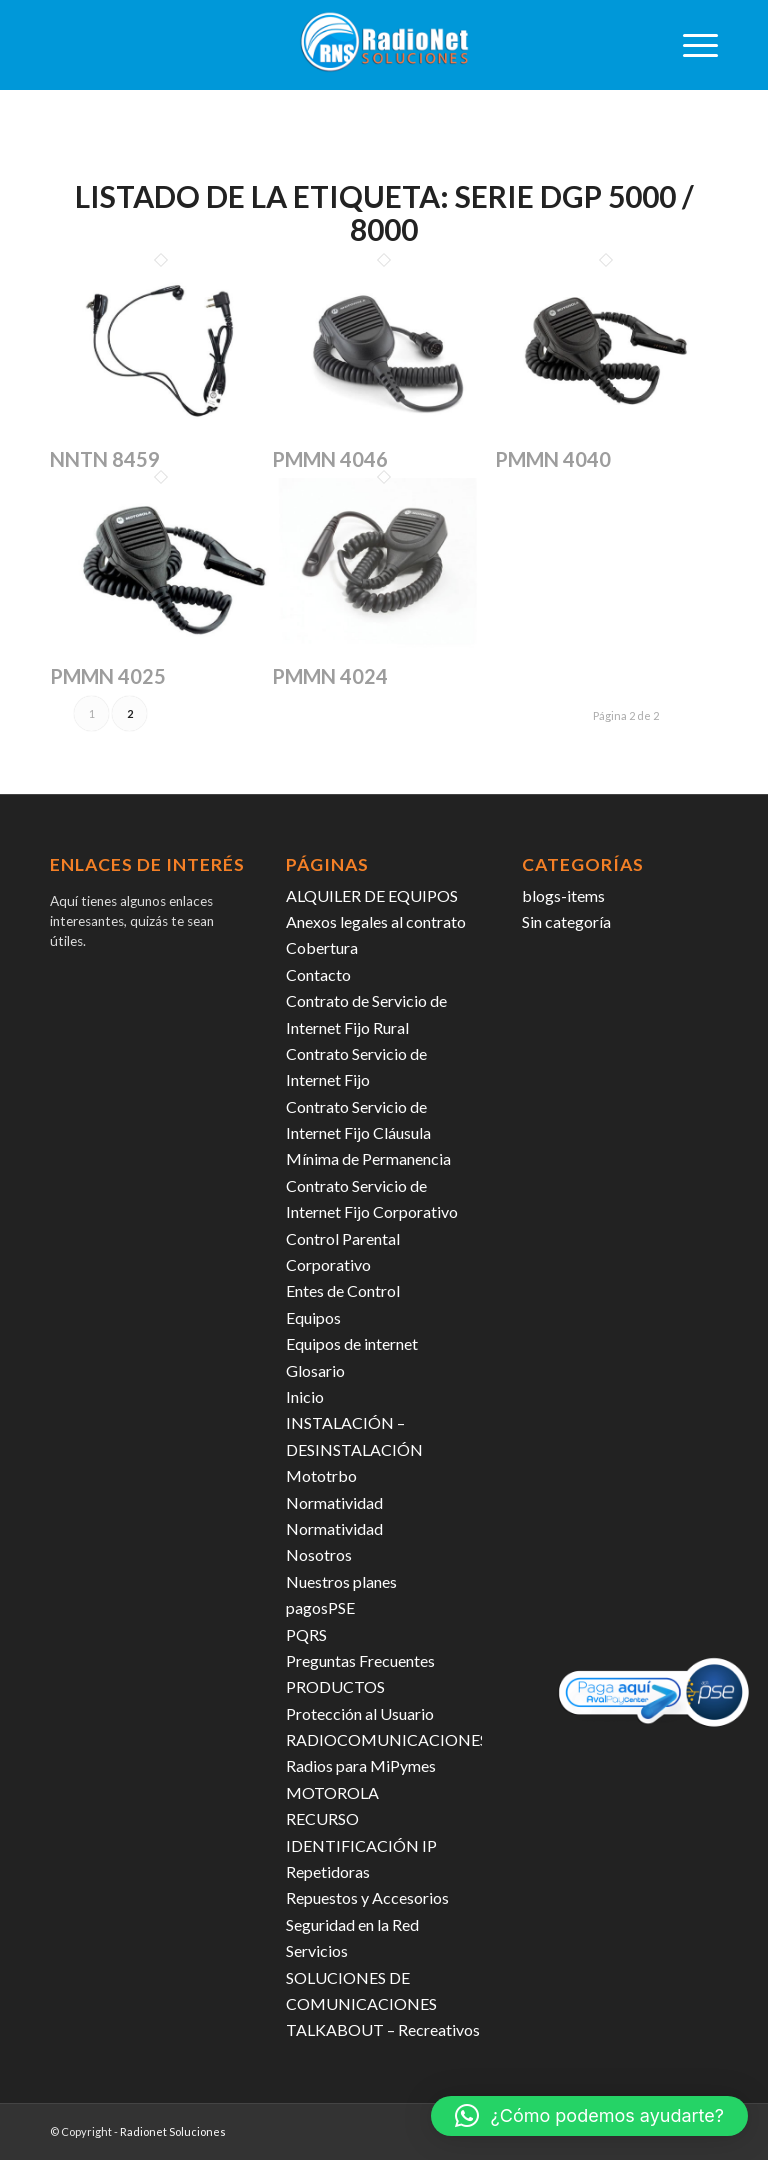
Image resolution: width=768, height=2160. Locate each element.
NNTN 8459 (105, 459)
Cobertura (322, 947)
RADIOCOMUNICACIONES (387, 1739)
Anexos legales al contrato (376, 921)
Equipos (313, 1317)
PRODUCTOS (335, 1686)
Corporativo (328, 1264)
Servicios (317, 1950)
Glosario (315, 1370)
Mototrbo (321, 1475)
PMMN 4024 (330, 676)
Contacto (318, 974)
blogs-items (563, 895)
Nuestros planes (341, 1581)
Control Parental (343, 1238)
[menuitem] (690, 45)
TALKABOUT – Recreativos (383, 2029)
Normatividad (334, 1502)
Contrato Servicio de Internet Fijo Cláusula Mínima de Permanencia (368, 1133)
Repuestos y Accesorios (367, 1897)
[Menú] (690, 45)
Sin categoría (566, 921)
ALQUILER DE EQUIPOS (372, 895)
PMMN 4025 (108, 676)
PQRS (306, 1634)
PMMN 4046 (330, 459)
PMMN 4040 (553, 459)
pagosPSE (320, 1607)
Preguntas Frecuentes (360, 1660)
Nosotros (319, 1554)
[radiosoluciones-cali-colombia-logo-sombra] (384, 45)
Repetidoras (328, 1871)
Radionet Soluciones (173, 2131)
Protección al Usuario (360, 1713)
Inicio (305, 1396)
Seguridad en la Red (352, 1924)
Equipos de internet (352, 1343)
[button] (589, 2116)
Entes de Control (343, 1290)
